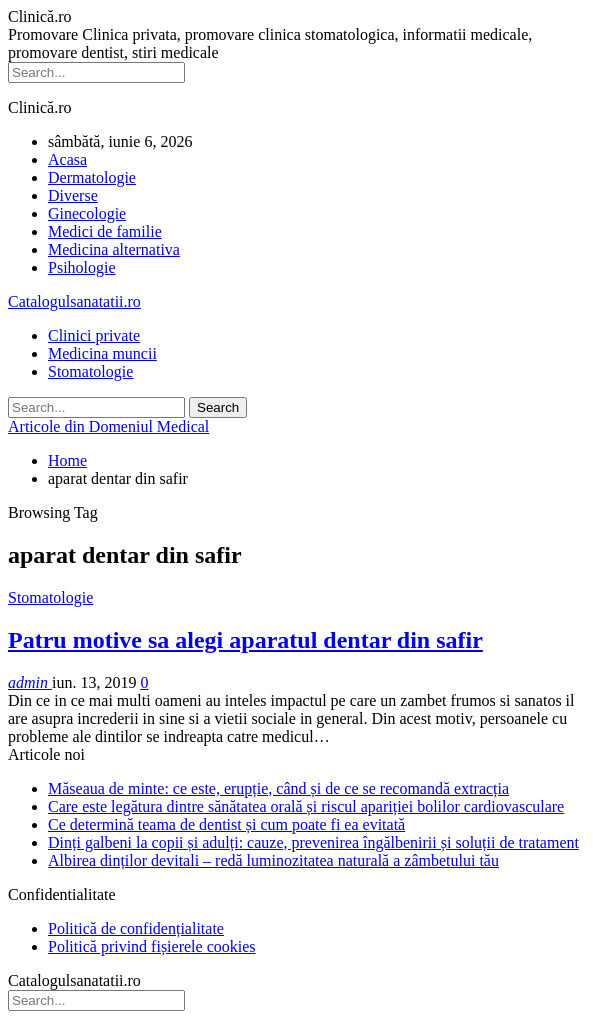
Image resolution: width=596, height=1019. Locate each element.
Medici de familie (105, 231)
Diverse (73, 195)
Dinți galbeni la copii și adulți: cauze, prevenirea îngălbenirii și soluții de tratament (313, 842)
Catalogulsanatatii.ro (74, 301)
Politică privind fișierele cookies (152, 946)
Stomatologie (90, 371)
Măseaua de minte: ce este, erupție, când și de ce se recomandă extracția (278, 788)
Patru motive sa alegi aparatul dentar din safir (245, 640)
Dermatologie (92, 177)
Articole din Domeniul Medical (108, 426)
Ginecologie (87, 213)
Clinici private (94, 335)
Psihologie (82, 267)
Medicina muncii (102, 353)
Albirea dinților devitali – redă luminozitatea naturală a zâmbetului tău (273, 860)
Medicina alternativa (114, 249)
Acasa (67, 159)
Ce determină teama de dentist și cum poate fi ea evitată (226, 824)
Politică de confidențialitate (136, 928)
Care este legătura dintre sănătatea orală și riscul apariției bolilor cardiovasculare (306, 806)
